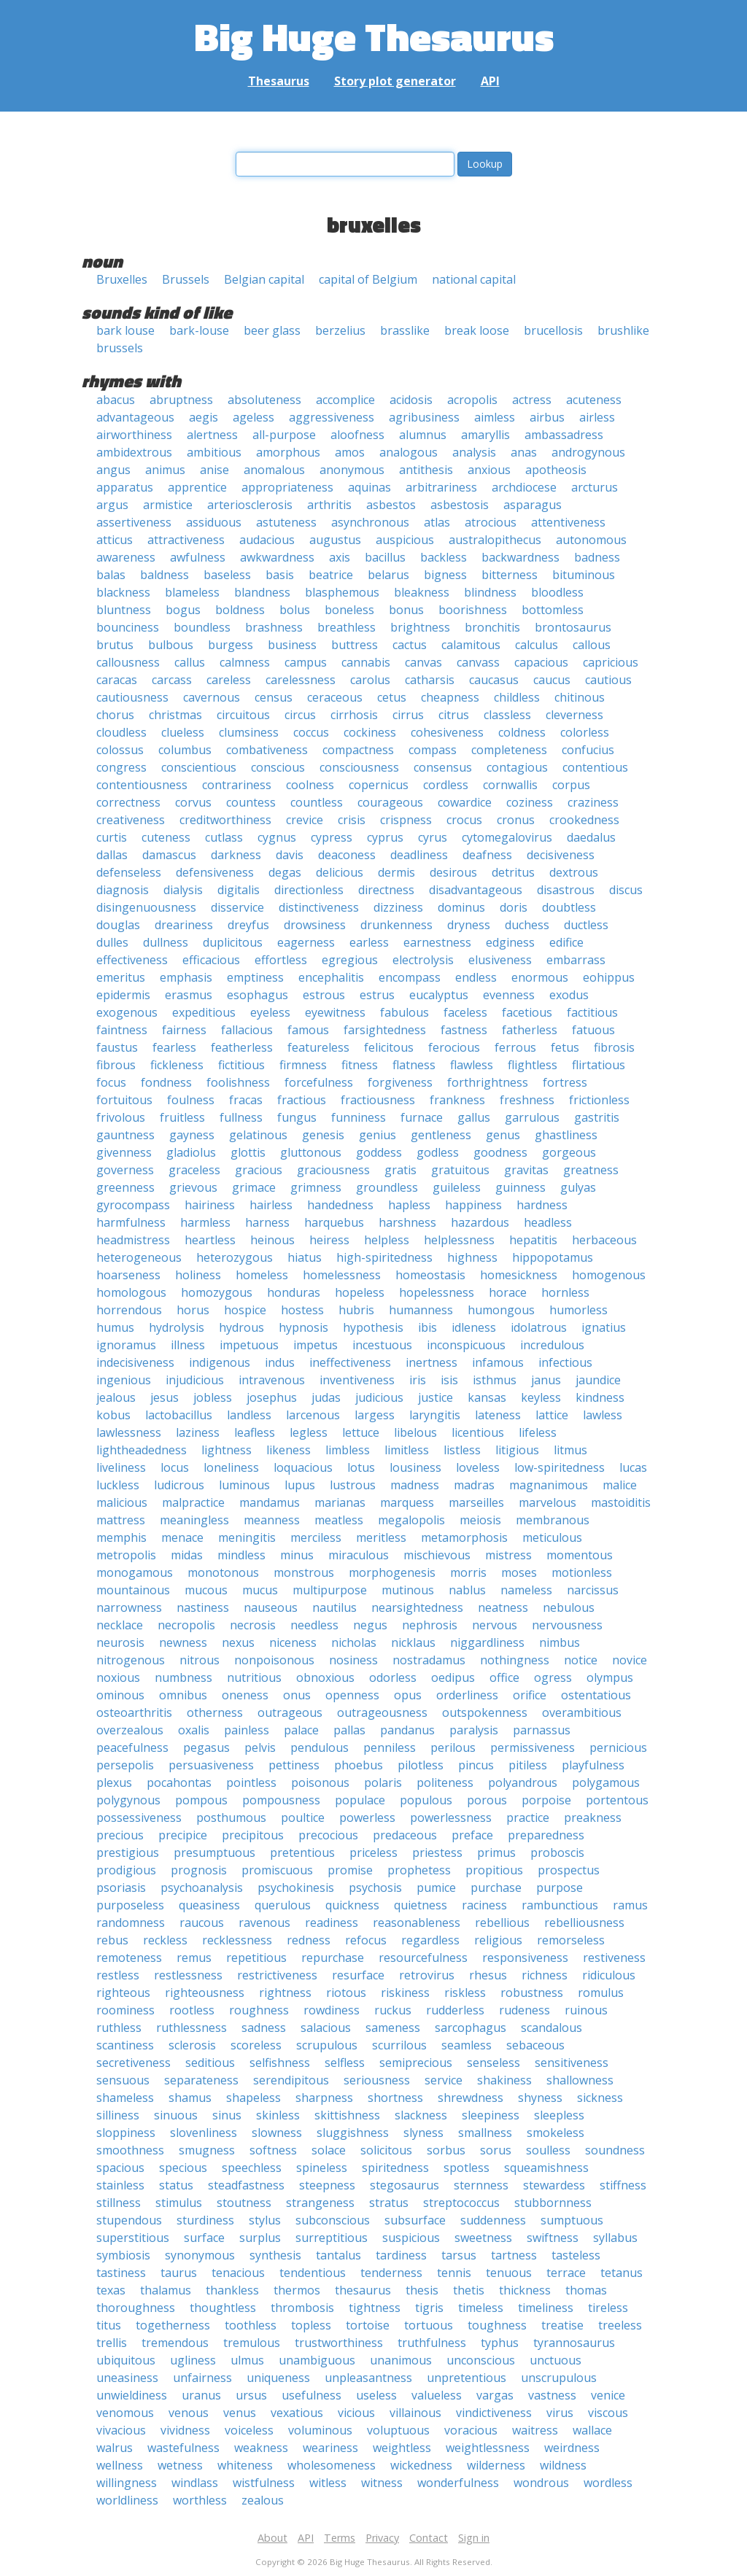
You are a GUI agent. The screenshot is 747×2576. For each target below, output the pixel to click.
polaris (383, 1782)
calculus (536, 645)
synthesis (275, 2255)
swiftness (552, 2238)
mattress (120, 1520)
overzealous (129, 1730)
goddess (379, 1152)
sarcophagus (470, 2028)
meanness (272, 1520)
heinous (272, 1240)
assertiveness (133, 522)
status (176, 2185)
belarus (388, 575)
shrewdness (470, 2098)
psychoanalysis (201, 1887)
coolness (310, 785)
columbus (185, 750)
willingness (126, 2483)
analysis (474, 452)
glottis (248, 1152)
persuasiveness (211, 1765)
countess (251, 802)
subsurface (415, 2220)
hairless (271, 1205)
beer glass (272, 330)
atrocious (490, 522)
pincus (476, 1765)
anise (214, 470)
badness (597, 557)
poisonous (320, 1782)
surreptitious (331, 2238)
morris (468, 1572)
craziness (593, 802)
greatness (591, 1170)
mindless (241, 1555)
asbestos (391, 505)
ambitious (214, 452)
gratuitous (460, 1170)
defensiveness (215, 872)
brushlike (623, 330)
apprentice (197, 487)
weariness (330, 2448)
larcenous (313, 1415)
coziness (529, 802)
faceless (465, 1012)
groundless (387, 1187)
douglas (118, 925)
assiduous (213, 522)
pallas (349, 1730)
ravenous (264, 1922)
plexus (114, 1782)
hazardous (480, 1222)
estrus (377, 995)
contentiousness (141, 785)
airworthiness (134, 435)
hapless (409, 1205)
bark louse (125, 330)
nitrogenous (130, 1660)
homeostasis (430, 1275)
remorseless (571, 1940)
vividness (185, 2430)
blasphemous (342, 592)
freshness (527, 1100)
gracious (258, 1170)
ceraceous (335, 697)
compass (433, 750)
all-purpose (284, 435)
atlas (437, 522)
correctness (128, 802)
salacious (326, 2028)
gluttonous (310, 1152)
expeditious (204, 1012)
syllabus (615, 2238)
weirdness (572, 2448)
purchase (496, 1887)
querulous (283, 1905)
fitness (359, 1065)
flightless (532, 1065)
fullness (241, 1117)
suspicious (411, 2238)
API (490, 81)
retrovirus (426, 1975)
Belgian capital (264, 279)
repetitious (256, 1958)
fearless (174, 1047)
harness (267, 1222)
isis (449, 1380)
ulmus (247, 2360)
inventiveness (357, 1380)
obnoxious (325, 1677)
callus (189, 662)
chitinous (579, 697)
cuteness (166, 837)
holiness (198, 1275)
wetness (180, 2465)
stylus (265, 2220)
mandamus (269, 1502)
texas (110, 2290)
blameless (192, 592)
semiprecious (415, 2063)
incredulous (552, 1345)
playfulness (593, 1765)
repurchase (332, 1958)
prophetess (419, 1870)
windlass (194, 2483)
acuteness (594, 400)
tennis (454, 2273)
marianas (339, 1502)
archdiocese (524, 487)
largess (375, 1415)
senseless (493, 2063)
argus (112, 505)
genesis (323, 1135)
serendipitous (291, 2080)
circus (300, 715)
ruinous (586, 2010)
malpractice (193, 1502)
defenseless (128, 872)
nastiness (203, 1607)
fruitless (182, 1117)
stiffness (623, 2185)
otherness (215, 1712)
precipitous (253, 1835)
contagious (517, 767)
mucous (206, 1590)
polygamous (606, 1782)
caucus (551, 680)
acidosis (411, 400)
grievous (193, 1187)
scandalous (551, 2028)
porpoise (546, 1800)
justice (435, 1397)
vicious (356, 2413)
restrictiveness (277, 1975)
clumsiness (249, 732)
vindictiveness (494, 2413)
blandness (262, 592)
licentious (478, 1432)
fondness (166, 1082)
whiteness (245, 2465)
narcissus (593, 1590)
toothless (250, 2325)
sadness (263, 2028)
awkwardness (277, 557)
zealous (262, 2500)
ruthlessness (191, 2028)
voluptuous (398, 2430)
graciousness (333, 1170)
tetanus (621, 2273)
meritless (381, 1537)
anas (524, 452)
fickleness (177, 1065)
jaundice (598, 1380)
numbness (183, 1677)
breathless (346, 627)
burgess (230, 645)
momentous (579, 1555)
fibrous (116, 1065)
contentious (595, 767)
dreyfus (248, 925)
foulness (190, 1100)
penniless (389, 1747)
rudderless (455, 2010)
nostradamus (428, 1660)
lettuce (360, 1432)
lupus (300, 1485)
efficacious (211, 960)
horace (508, 1292)
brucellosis (553, 330)
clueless (182, 732)
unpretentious (466, 2378)
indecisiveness (135, 1362)
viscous (608, 2413)
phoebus (358, 1765)
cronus (516, 820)
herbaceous (604, 1240)
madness (414, 1485)
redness (308, 1940)
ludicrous (179, 1485)
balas (110, 575)
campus (306, 662)
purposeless (130, 1905)
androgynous (588, 452)
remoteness (129, 1958)
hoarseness (128, 1275)
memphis (121, 1537)
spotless (466, 2168)
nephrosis (429, 1625)
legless (309, 1432)
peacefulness (132, 1747)
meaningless (194, 1520)
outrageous (290, 1712)
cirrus (408, 715)
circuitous (243, 715)
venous (189, 2413)
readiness (331, 1922)
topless (311, 2325)
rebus (112, 1940)
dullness (165, 942)
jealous (116, 1397)
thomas (586, 2290)
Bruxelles (121, 279)
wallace (592, 2430)
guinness (520, 1187)
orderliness (467, 1695)
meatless (338, 1520)
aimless (494, 417)
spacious (120, 2168)
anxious (489, 470)
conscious (278, 767)
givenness (124, 1152)
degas (284, 872)
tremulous (251, 2343)
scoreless (256, 2045)
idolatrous (539, 1327)
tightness (374, 2308)
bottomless (553, 610)
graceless (194, 1170)
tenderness (391, 2273)
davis (289, 855)
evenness (509, 995)
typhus (500, 2343)
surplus (260, 2238)
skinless (278, 2115)
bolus (294, 610)
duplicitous (233, 942)
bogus (183, 610)
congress (121, 767)
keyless (541, 1397)
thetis (468, 2290)
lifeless (538, 1432)
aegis (203, 417)
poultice (303, 1817)
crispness (406, 820)
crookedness (584, 820)
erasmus (188, 995)
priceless (373, 1852)
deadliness (419, 855)
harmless (205, 1222)
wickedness (421, 2465)
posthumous (231, 1817)
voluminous (320, 2430)
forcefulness (319, 1082)
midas (187, 1555)
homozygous (216, 1292)
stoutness (244, 2203)
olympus (610, 1677)
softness (273, 2150)
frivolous (120, 1117)
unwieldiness (131, 2395)
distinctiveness (319, 907)
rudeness (524, 2010)
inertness (431, 1362)
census (274, 697)
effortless (281, 960)
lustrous (353, 1485)
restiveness (614, 1958)
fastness (464, 1030)
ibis (427, 1327)
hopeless (359, 1292)
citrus (453, 715)
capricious (610, 662)
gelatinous (258, 1135)
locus (174, 1467)
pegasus (206, 1747)
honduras (293, 1292)
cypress (331, 837)
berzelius (340, 330)
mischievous (437, 1555)
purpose (559, 1887)
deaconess (347, 855)
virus (559, 2413)
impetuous (249, 1345)
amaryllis (485, 435)
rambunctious (560, 1905)
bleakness (421, 592)
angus (113, 470)
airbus (547, 417)
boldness (240, 610)
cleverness (574, 715)
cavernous (211, 697)
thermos (297, 2290)
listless (462, 1450)
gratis (400, 1170)
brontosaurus (573, 627)
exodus (569, 995)
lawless (602, 1415)
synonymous (200, 2255)
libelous (415, 1432)
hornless (565, 1292)
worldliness (127, 2500)
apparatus (124, 487)
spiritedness (395, 2168)
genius (377, 1135)
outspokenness (484, 1712)
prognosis (199, 1870)
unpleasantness (368, 2378)
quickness (352, 1905)
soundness (615, 2150)
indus (280, 1362)
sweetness (483, 2238)
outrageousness (382, 1712)
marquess (407, 1502)
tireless (608, 2308)
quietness (420, 1905)
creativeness (130, 820)
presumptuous (214, 1852)
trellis (111, 2343)
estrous (324, 995)
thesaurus (363, 2290)
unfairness (202, 2378)
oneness (245, 1695)
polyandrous (522, 1782)
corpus (571, 785)
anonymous (352, 470)
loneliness (231, 1467)
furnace (421, 1117)
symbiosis (123, 2255)
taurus (178, 2273)
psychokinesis (296, 1887)
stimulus (178, 2203)
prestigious (127, 1852)
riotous (346, 1993)
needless (314, 1625)
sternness (481, 2185)
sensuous (123, 2080)
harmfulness (131, 1222)
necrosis (253, 1625)
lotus (361, 1467)
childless (517, 697)
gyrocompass (133, 1205)
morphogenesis (392, 1572)
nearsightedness (417, 1607)
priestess (437, 1852)
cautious (608, 680)
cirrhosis (354, 715)
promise (350, 1870)
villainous (415, 2413)
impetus (315, 1345)
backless (443, 557)
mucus (260, 1590)
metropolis (126, 1555)
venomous (125, 2413)
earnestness (437, 942)
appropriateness (287, 487)
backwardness (520, 557)
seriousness (377, 2080)
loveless (478, 1467)
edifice (566, 942)
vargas (495, 2395)
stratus (389, 2203)
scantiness (125, 2045)
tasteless (575, 2255)
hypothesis (373, 1327)
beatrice (331, 575)
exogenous (127, 1012)
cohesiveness (447, 732)
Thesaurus (278, 81)
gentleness (441, 1135)
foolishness (238, 1082)
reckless (165, 1940)
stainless (120, 2185)
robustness (531, 1993)
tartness (514, 2255)
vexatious (297, 2413)
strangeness (320, 2203)
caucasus (494, 680)
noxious (118, 1677)
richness (545, 1975)
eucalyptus (438, 995)
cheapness (450, 697)
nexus (238, 1642)
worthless (200, 2500)
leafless (254, 1432)
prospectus (569, 1870)
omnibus (183, 1695)
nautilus (334, 1607)
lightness (226, 1450)
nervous (494, 1625)
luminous (244, 1485)
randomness (130, 1922)
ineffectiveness (350, 1362)
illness (188, 1345)
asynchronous (370, 522)
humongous (501, 1310)
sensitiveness (571, 2063)
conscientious (198, 767)
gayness (191, 1135)
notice (580, 1660)
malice (620, 1485)
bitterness (509, 575)
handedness (340, 1205)
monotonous (223, 1572)
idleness (474, 1327)
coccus (311, 732)
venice (608, 2395)
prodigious (126, 1870)
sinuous (176, 2115)
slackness (421, 2115)
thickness (525, 2290)
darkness (236, 855)
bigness (445, 575)
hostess (302, 1310)
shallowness (580, 2080)
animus (165, 470)
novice (629, 1660)
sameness (392, 2028)
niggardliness (487, 1642)
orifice (529, 1695)
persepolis (125, 1765)
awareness (125, 557)
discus (626, 890)
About (272, 2538)
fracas (246, 1100)
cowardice (465, 802)
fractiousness (378, 1100)
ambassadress (564, 435)
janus (546, 1380)
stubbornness (553, 2203)
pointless (251, 1782)
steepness (327, 2185)
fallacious (247, 1030)
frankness (457, 1100)
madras (474, 1485)
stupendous (129, 2220)
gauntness (125, 1135)
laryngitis (434, 1415)
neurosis (120, 1642)
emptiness (255, 977)
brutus (114, 645)
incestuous (382, 1345)
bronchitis (492, 627)
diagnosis (122, 890)
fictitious (241, 1065)
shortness (395, 2098)
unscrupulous (559, 2378)
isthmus (494, 1380)
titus (108, 2325)
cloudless (121, 732)
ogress (553, 1677)
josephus (272, 1397)
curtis (111, 837)
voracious (471, 2430)
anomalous (274, 470)
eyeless (270, 1012)
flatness (414, 1065)
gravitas (526, 1170)
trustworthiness (339, 2343)
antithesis (426, 470)
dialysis (183, 890)
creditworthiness (225, 820)
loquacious (303, 1467)
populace (360, 1800)
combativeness (267, 750)
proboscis (557, 1852)
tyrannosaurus (574, 2343)
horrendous (129, 1310)
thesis (422, 2290)
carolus (370, 680)
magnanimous (548, 1485)
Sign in (473, 2538)
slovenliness (203, 2133)
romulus (601, 1993)
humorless (578, 1310)
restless (117, 1975)
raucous (201, 1922)
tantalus (338, 2255)
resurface (358, 1975)
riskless (465, 1993)
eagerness (306, 942)
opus (408, 1695)
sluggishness (353, 2133)
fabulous (404, 1012)
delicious (339, 872)
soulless (548, 2150)
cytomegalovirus (507, 837)
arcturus (594, 487)
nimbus (559, 1642)
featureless (318, 1047)
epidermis (123, 995)
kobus (113, 1415)
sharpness (324, 2098)
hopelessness (436, 1292)
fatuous (593, 1030)
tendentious (312, 2273)
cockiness (370, 732)
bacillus (385, 557)
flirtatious (598, 1065)
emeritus (120, 977)
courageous (390, 802)
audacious (267, 540)
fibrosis (614, 1047)
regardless (430, 1940)
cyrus (432, 837)
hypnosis (303, 1327)
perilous (453, 1747)
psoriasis (121, 1887)
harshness (407, 1222)
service (443, 2080)
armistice (168, 505)
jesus (164, 1397)
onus (297, 1695)
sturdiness (205, 2220)
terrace (566, 2273)
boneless (349, 610)
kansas (487, 1397)
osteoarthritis (134, 1712)
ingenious (123, 1380)
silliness (117, 2115)
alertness (212, 435)
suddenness (493, 2220)
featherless (242, 1047)
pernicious (618, 1747)
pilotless (421, 1765)
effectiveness (132, 960)
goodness (500, 1152)
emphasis (186, 977)
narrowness (129, 1607)
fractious (301, 1100)
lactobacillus (178, 1415)
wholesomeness (331, 2465)
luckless (117, 1485)
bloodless (557, 592)
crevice (304, 820)
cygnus (277, 837)
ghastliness (566, 1135)
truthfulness (432, 2343)
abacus (115, 400)
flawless (471, 1065)
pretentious (302, 1852)
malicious (121, 1502)
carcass (172, 680)
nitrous (199, 1660)
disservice (237, 907)
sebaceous (535, 2045)
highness (472, 1257)
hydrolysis (176, 1327)
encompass (410, 977)
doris (513, 907)
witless (328, 2483)
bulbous (170, 645)
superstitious (132, 2238)
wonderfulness (458, 2483)
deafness (487, 855)
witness (382, 2483)
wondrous (541, 2483)
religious (498, 1940)
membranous (552, 1520)
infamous (498, 1362)
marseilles (476, 1502)
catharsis (429, 680)
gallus (473, 1117)
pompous (201, 1800)
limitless (406, 1450)
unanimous (401, 2360)
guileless (457, 1187)
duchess (527, 925)
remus (194, 1958)
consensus (443, 767)
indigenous (219, 1362)
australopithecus (495, 540)
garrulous (532, 1117)
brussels (119, 348)
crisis (351, 820)
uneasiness (127, 2378)
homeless (262, 1275)
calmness (245, 662)
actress (531, 400)
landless (249, 1415)
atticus (114, 540)
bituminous (583, 575)
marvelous (547, 1502)
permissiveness (532, 1747)
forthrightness (487, 1082)
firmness (303, 1065)
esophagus (257, 995)
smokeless (555, 2133)
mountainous (133, 1590)
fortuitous (124, 1100)
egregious (350, 960)
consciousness (359, 767)
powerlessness (451, 1817)
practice (527, 1817)
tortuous (428, 2325)
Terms (339, 2538)
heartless (210, 1240)
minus (297, 1555)
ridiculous (608, 1975)
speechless (252, 2168)
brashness (274, 627)
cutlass (224, 837)
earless (369, 942)
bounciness (127, 627)
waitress (535, 2430)
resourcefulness (423, 1958)
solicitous (386, 2150)
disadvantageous (475, 890)
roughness (259, 2010)
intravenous (272, 1380)
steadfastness (246, 2185)
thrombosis (302, 2308)
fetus (565, 1047)
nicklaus (413, 1642)
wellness (119, 2465)
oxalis (193, 1730)
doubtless (569, 907)
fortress (565, 1082)
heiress (329, 1240)
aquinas (369, 487)
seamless (466, 2045)
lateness (498, 1415)
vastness (552, 2395)
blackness (123, 592)
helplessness (459, 1240)
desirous (453, 872)
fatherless (529, 1030)
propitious (494, 1870)
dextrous (573, 872)
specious (183, 2168)
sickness (600, 2098)
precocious (328, 1835)
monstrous (304, 1572)
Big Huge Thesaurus (374, 36)
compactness (358, 750)
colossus (120, 750)
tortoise (368, 2325)
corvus (193, 802)
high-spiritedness (384, 1257)
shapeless (253, 2098)
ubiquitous (125, 2360)
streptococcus (461, 2203)
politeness (445, 1782)
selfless (345, 2063)
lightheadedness (141, 1450)
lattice (551, 1415)
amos (350, 452)
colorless (584, 732)
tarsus (458, 2255)
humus (115, 1327)
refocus (366, 1940)
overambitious (582, 1712)
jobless (212, 1397)
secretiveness (133, 2063)
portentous (617, 1800)
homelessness (342, 1275)
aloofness (357, 435)
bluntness (123, 610)
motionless (581, 1572)
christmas (175, 715)
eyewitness (335, 1012)
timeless (480, 2308)
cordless (445, 785)
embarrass (575, 960)
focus (111, 1082)
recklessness (237, 1940)
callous (592, 645)
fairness (184, 1030)
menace (182, 1537)
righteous (123, 1993)
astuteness (286, 522)
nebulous (569, 1607)
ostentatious (596, 1695)
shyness (540, 2098)
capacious (541, 662)
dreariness (184, 925)
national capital (474, 279)
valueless (436, 2395)
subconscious (332, 2220)
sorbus (446, 2150)
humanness (421, 1310)
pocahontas (179, 1782)
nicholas (353, 1642)
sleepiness (490, 2115)
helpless (386, 1240)
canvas (423, 662)
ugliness (193, 2360)
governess (125, 1170)
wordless (608, 2483)
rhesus (488, 1975)
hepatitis (533, 1240)
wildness (563, 2465)
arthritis (329, 505)
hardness (542, 1205)
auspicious (405, 540)
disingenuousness (146, 907)
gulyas (578, 1187)
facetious (527, 1012)
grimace (254, 1187)
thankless (232, 2290)
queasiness (209, 1905)
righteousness (204, 1993)
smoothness (130, 2150)
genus (503, 1135)
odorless (393, 1677)
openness (352, 1695)
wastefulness (183, 2448)
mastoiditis (621, 1502)
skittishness (347, 2115)
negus (370, 1625)
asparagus (532, 505)
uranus (201, 2395)
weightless (402, 2448)
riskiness (405, 1993)
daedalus (591, 837)
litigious (517, 1450)
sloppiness (125, 2133)
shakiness (504, 2080)
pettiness (294, 1765)
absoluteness (264, 400)
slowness (277, 2133)
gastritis (596, 1117)
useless (376, 2395)
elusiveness (500, 960)
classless (507, 715)
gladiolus (191, 1152)
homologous (131, 1292)
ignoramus (126, 1345)
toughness (497, 2325)
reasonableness (416, 1922)
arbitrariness (441, 487)
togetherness (173, 2325)
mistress (508, 1555)
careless (228, 680)
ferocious (454, 1047)
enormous (539, 977)
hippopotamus (552, 1257)
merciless (315, 1537)
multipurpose (330, 1590)
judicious (379, 1397)
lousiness (415, 1467)
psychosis (375, 1887)
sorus (495, 2150)
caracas (116, 680)
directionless (309, 890)
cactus (409, 645)
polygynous (128, 1800)
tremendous (175, 2343)
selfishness (279, 2063)
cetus (391, 697)
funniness (358, 1117)
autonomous (591, 540)
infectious (565, 1362)
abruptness (181, 400)
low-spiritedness (559, 1467)
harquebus (334, 1222)
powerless (367, 1817)
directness (386, 890)
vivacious (121, 2430)
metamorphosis (464, 1537)
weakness (261, 2448)
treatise (562, 2325)
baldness (164, 575)
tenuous (509, 2273)
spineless (321, 2168)
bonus (406, 610)
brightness (420, 627)
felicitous (389, 1047)
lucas (633, 1467)
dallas (112, 855)
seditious (210, 2063)
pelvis (260, 1747)
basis (280, 575)
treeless (620, 2325)
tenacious (238, 2273)
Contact (428, 2538)
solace (328, 2150)
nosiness (353, 1660)
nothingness (514, 1660)
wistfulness (264, 2483)
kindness (600, 1397)
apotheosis (556, 470)
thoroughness (135, 2308)
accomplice (345, 400)
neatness (503, 1607)
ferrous (515, 1047)
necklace (119, 1625)
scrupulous (326, 2045)
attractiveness (186, 540)
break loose (476, 330)
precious (120, 1835)
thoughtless (223, 2308)
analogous (408, 452)
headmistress (133, 1240)
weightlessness (488, 2448)
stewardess (554, 2185)
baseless (227, 575)
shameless (125, 2098)
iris (417, 1380)
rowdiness (331, 2010)
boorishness (472, 610)
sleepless (559, 2115)
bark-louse (199, 330)
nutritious (254, 1677)
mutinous (408, 1590)
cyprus (385, 837)
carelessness (301, 680)
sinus (226, 2115)
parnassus (541, 1730)
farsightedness (385, 1030)
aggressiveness (331, 417)
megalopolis (411, 1520)
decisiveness (561, 855)
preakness (593, 1817)
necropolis (186, 1625)
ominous (120, 1695)
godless (438, 1152)
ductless (586, 925)
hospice (245, 1310)
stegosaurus (404, 2185)
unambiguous (317, 2360)
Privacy (382, 2538)
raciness (484, 1905)
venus (239, 2413)
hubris (356, 1310)
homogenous (609, 1275)
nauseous (271, 1607)
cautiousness (132, 697)
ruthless (119, 2028)
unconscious (480, 2360)
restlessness (188, 1975)
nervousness (567, 1625)
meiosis (480, 1520)
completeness (509, 750)
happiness (473, 1205)
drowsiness (315, 925)
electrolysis (423, 960)
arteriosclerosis (250, 505)
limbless (347, 1450)
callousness (128, 662)
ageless (253, 417)
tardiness (401, 2255)
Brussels (185, 279)
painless (246, 1730)
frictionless (599, 1100)
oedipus (453, 1677)
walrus (114, 2448)
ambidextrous (134, 452)
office (504, 1677)
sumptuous (572, 2220)
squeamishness (546, 2168)
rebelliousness (584, 1922)
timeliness (545, 2308)
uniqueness (278, 2378)
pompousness (281, 1800)
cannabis (365, 662)
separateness (201, 2080)
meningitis (247, 1537)
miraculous (358, 1555)
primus (496, 1852)
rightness (285, 1993)
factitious (592, 1012)
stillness (118, 2203)
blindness (490, 592)
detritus (513, 872)
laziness (198, 1432)
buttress (354, 645)
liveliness (121, 1467)
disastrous (566, 890)
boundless (202, 627)
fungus (297, 1117)
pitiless (527, 1765)
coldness (522, 732)
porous (487, 1800)
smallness (485, 2133)
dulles (112, 942)
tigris (429, 2308)
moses (519, 1572)
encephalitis (331, 977)
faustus (117, 1047)
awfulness (197, 557)
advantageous (135, 417)
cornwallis (510, 785)
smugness (207, 2150)
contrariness (236, 785)
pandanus (407, 1730)
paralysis (473, 1730)
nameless (526, 1590)
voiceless (249, 2430)
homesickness (518, 1275)
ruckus (392, 2010)
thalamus (165, 2290)
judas (326, 1397)
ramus (630, 1905)
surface (204, 2238)
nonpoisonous (274, 1660)
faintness (121, 1030)
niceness (293, 1642)
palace (301, 1730)
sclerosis (192, 2045)
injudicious (195, 1380)
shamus (190, 2098)
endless (476, 977)
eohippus (609, 977)
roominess (125, 2010)
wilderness (496, 2465)
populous (426, 1800)
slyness (423, 2133)
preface (472, 1835)
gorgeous (569, 1152)
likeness (288, 1450)
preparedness (546, 1835)
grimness (315, 1187)
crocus (464, 820)
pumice (436, 1887)
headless (548, 1222)
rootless (191, 2010)
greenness (125, 1187)
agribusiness (424, 417)
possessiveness (139, 1817)
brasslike (405, 330)
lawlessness (128, 1432)
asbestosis (459, 505)
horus (193, 1310)
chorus (115, 715)
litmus (570, 1450)
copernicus (379, 785)
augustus (335, 540)
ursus (251, 2395)
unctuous (555, 2360)
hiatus (304, 1257)
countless (316, 802)
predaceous (405, 1835)
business (292, 645)
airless (597, 417)
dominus (461, 907)
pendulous (319, 1747)
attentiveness (568, 522)
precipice (182, 1835)
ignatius (603, 1327)
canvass (478, 662)
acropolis (472, 400)
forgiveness (400, 1082)
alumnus (422, 435)
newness (183, 1642)
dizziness (398, 907)
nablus (467, 1590)
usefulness (311, 2395)
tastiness (121, 2273)
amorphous (288, 452)
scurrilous (399, 2045)
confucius (588, 750)
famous (308, 1030)
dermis (396, 872)
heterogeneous (139, 1257)
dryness (468, 925)
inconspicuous (466, 1345)
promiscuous (277, 1870)
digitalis (238, 890)
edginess (510, 942)
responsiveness (525, 1958)
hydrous (241, 1327)
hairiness (210, 1205)
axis (339, 557)
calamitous (470, 645)
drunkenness (396, 925)
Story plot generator (395, 81)
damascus (169, 855)
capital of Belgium (368, 279)
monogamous (134, 1572)
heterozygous (234, 1257)
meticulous (552, 1537)
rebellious (502, 1922)
